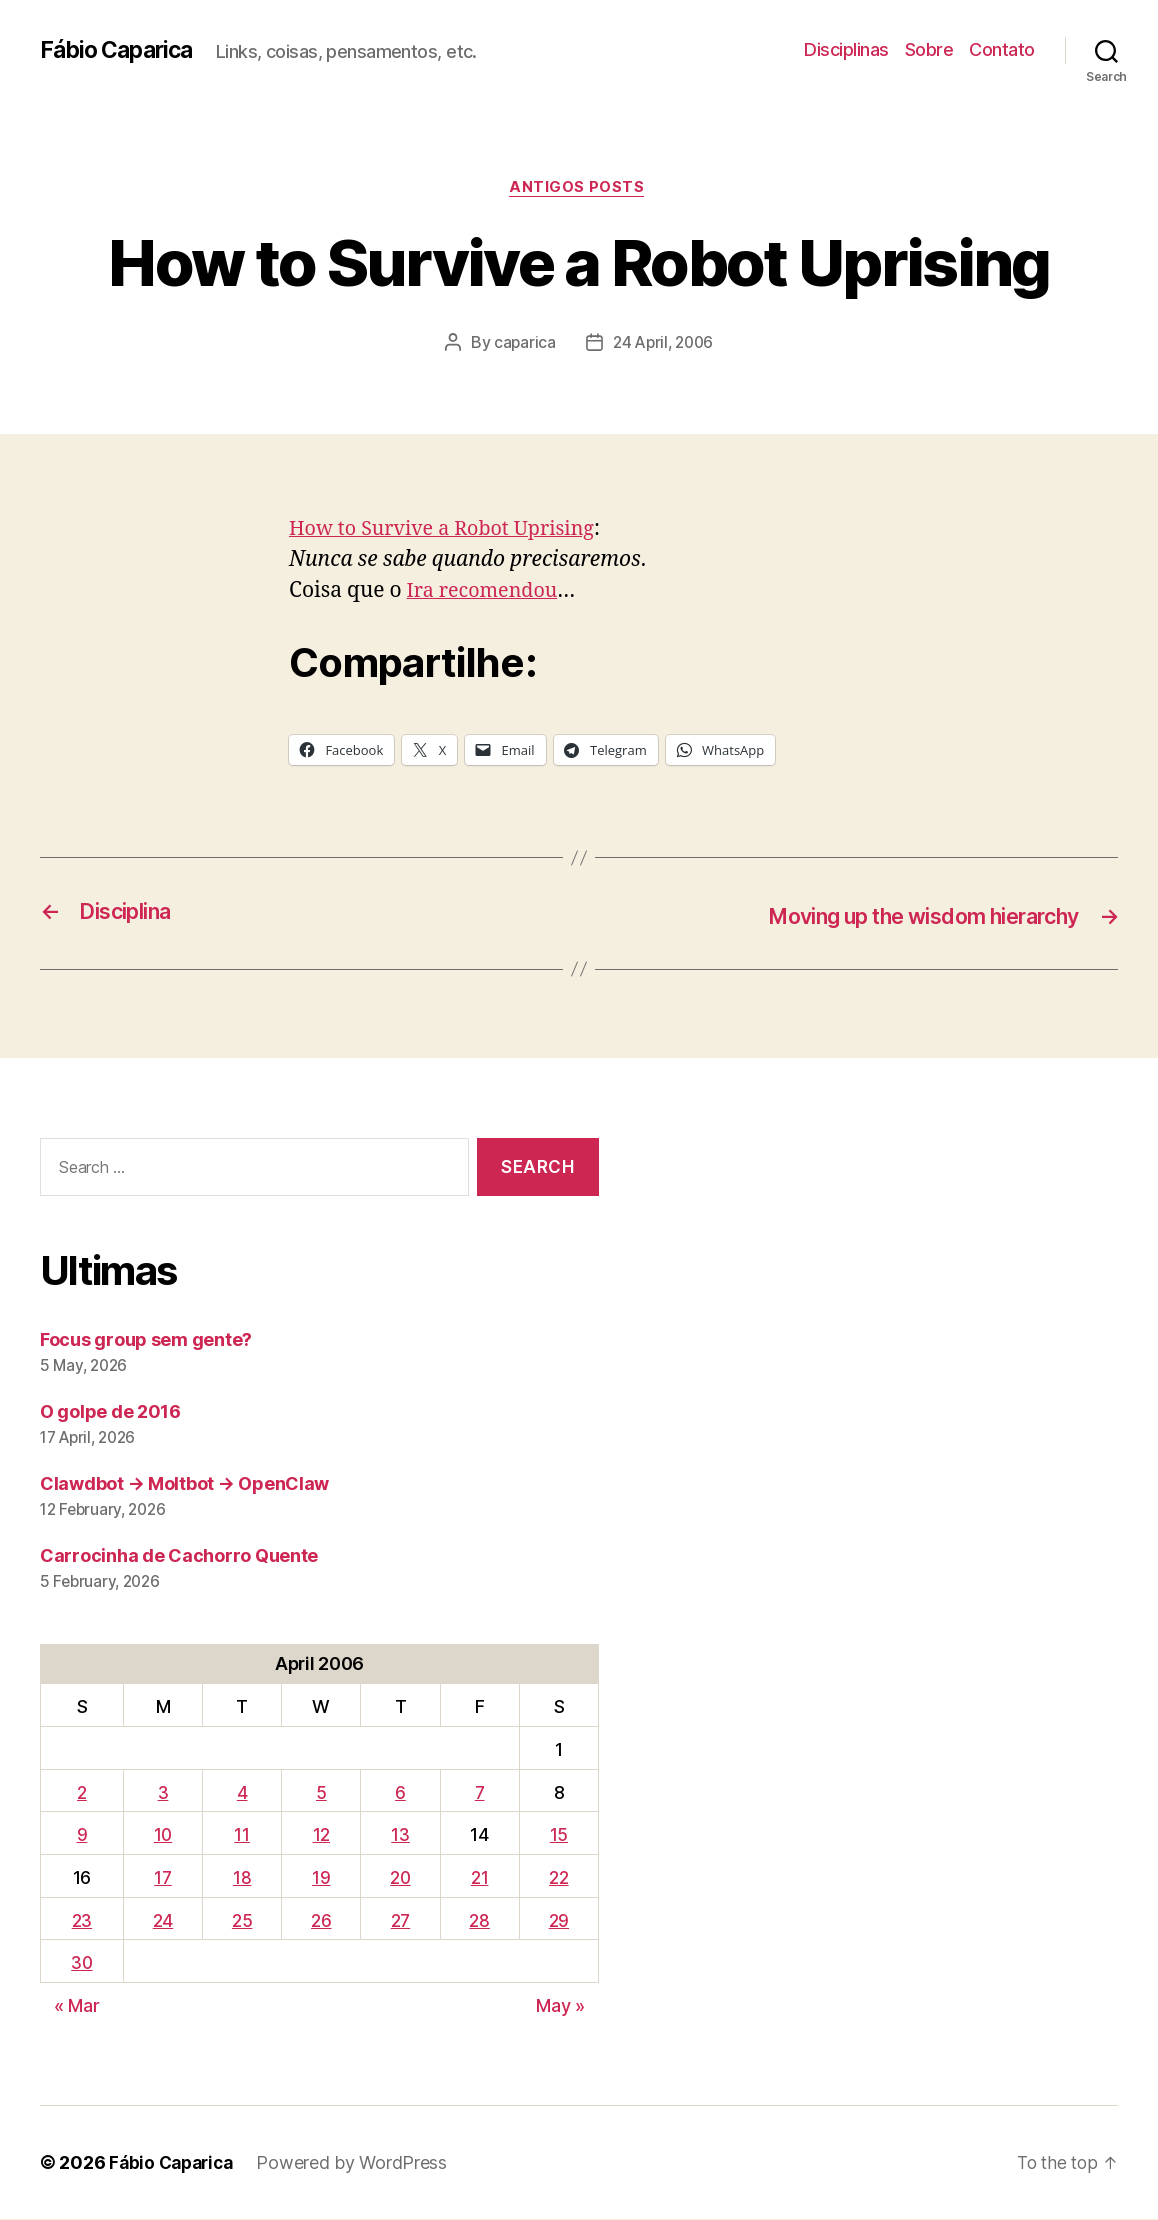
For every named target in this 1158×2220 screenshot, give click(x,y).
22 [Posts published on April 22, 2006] (559, 1878)
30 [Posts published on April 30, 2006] (83, 1963)
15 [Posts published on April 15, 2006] (559, 1835)
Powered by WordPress (359, 2163)
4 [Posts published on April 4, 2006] (243, 1793)
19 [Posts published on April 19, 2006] (321, 1878)
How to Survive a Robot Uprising (451, 531)
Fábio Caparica (121, 50)
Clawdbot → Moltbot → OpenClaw (184, 1484)
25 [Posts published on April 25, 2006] (243, 1921)
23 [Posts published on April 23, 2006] (83, 1921)
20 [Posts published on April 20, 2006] (401, 1878)
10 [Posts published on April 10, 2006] (164, 1835)
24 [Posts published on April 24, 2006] (165, 1921)
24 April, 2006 (663, 345)
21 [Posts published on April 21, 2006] (480, 1878)
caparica (521, 345)
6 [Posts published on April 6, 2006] (401, 1793)
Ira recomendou (487, 593)
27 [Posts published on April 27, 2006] (401, 1921)
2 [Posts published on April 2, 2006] (83, 1793)
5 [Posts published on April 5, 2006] (321, 1793)
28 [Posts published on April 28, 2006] (481, 1921)
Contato (1002, 49)
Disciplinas (846, 49)
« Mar (77, 2006)
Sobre (929, 49)
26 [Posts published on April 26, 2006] (321, 1921)
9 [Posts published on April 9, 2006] (83, 1835)
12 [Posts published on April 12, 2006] (321, 1835)
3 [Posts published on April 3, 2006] (165, 1793)
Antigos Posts (578, 189)
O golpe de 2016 (110, 1412)
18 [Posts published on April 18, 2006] (243, 1878)
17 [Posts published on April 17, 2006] (165, 1878)
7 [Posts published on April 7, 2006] (481, 1793)
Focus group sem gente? (146, 1340)
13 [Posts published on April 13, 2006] (401, 1835)
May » (560, 2006)
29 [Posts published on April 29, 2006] (559, 1921)
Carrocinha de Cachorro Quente (179, 1556)
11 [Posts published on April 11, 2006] (242, 1835)
